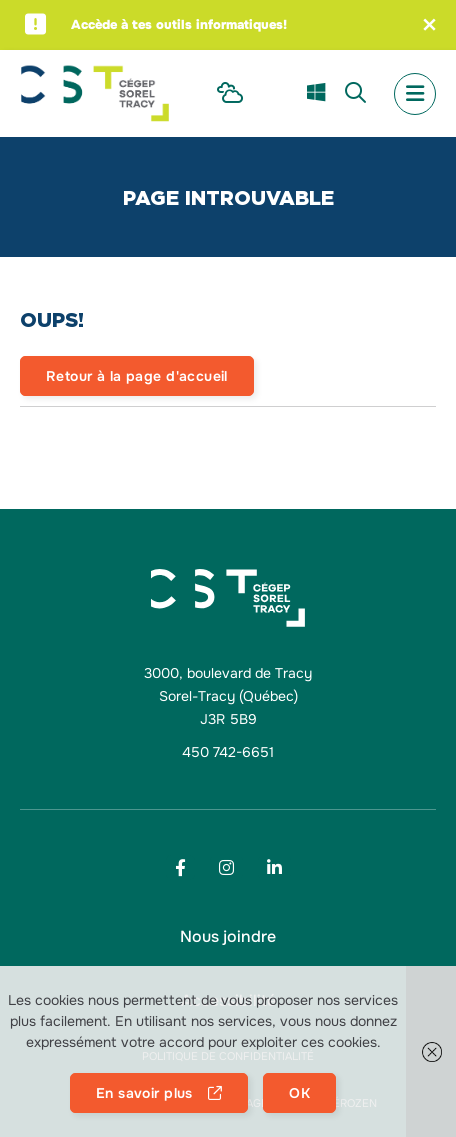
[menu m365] (316, 94)
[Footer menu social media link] (180, 867)
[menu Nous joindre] (228, 937)
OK (299, 1093)
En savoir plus (144, 1093)
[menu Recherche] (355, 94)
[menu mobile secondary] (415, 94)
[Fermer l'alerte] (429, 25)
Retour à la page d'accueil (137, 376)
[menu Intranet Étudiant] (230, 94)
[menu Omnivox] (275, 93)
